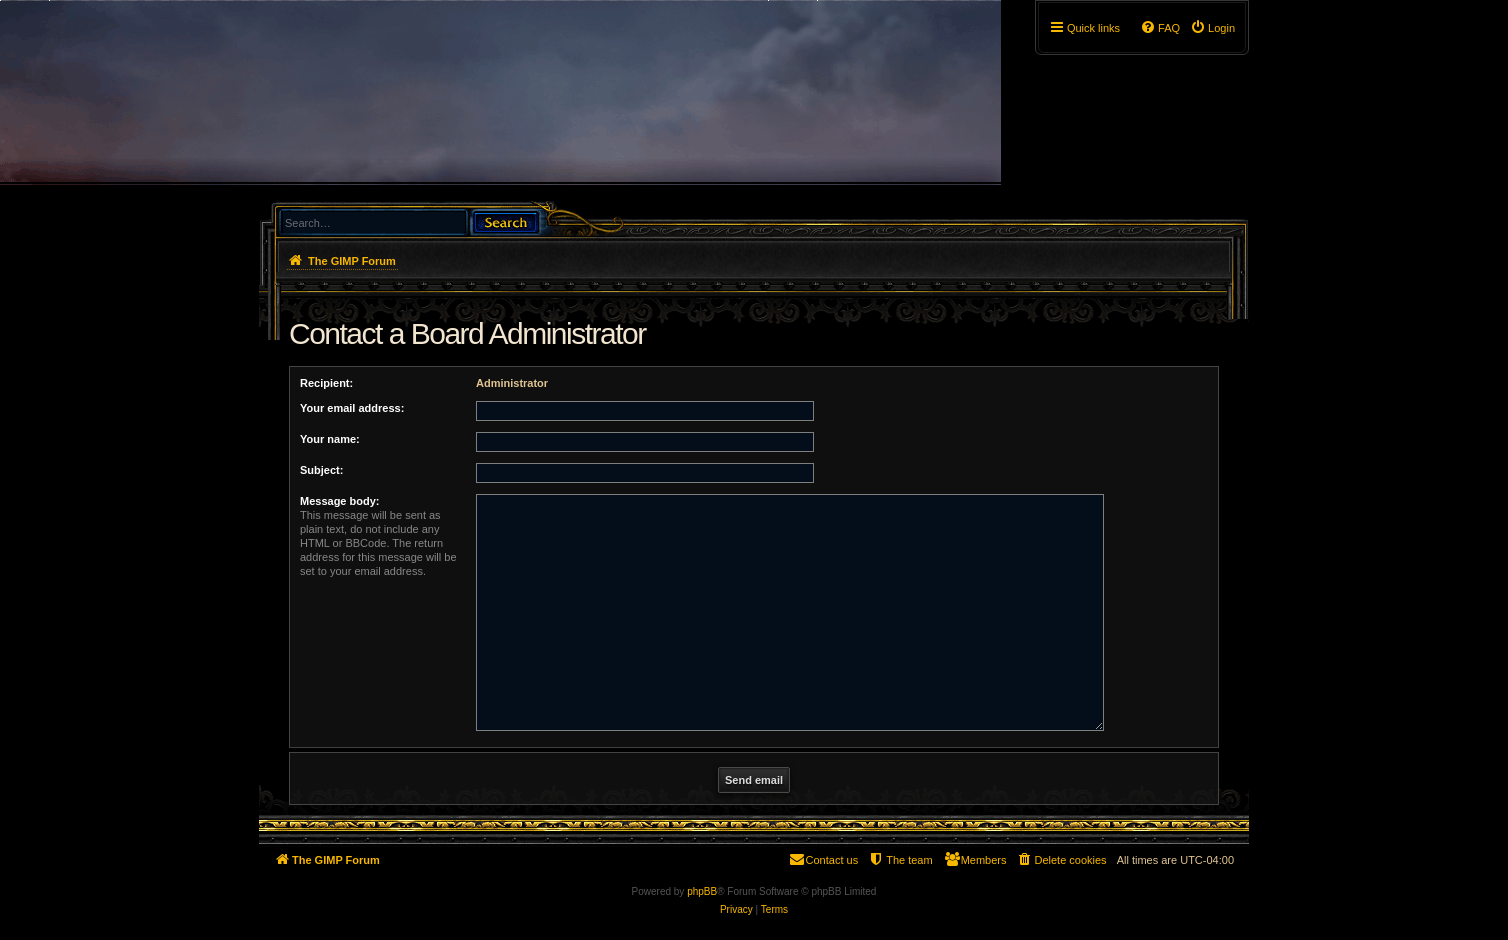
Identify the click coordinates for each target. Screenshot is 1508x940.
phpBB (702, 891)
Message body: (339, 501)
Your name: (330, 439)
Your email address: (352, 408)
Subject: (321, 470)
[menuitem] (1212, 28)
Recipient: (326, 383)
